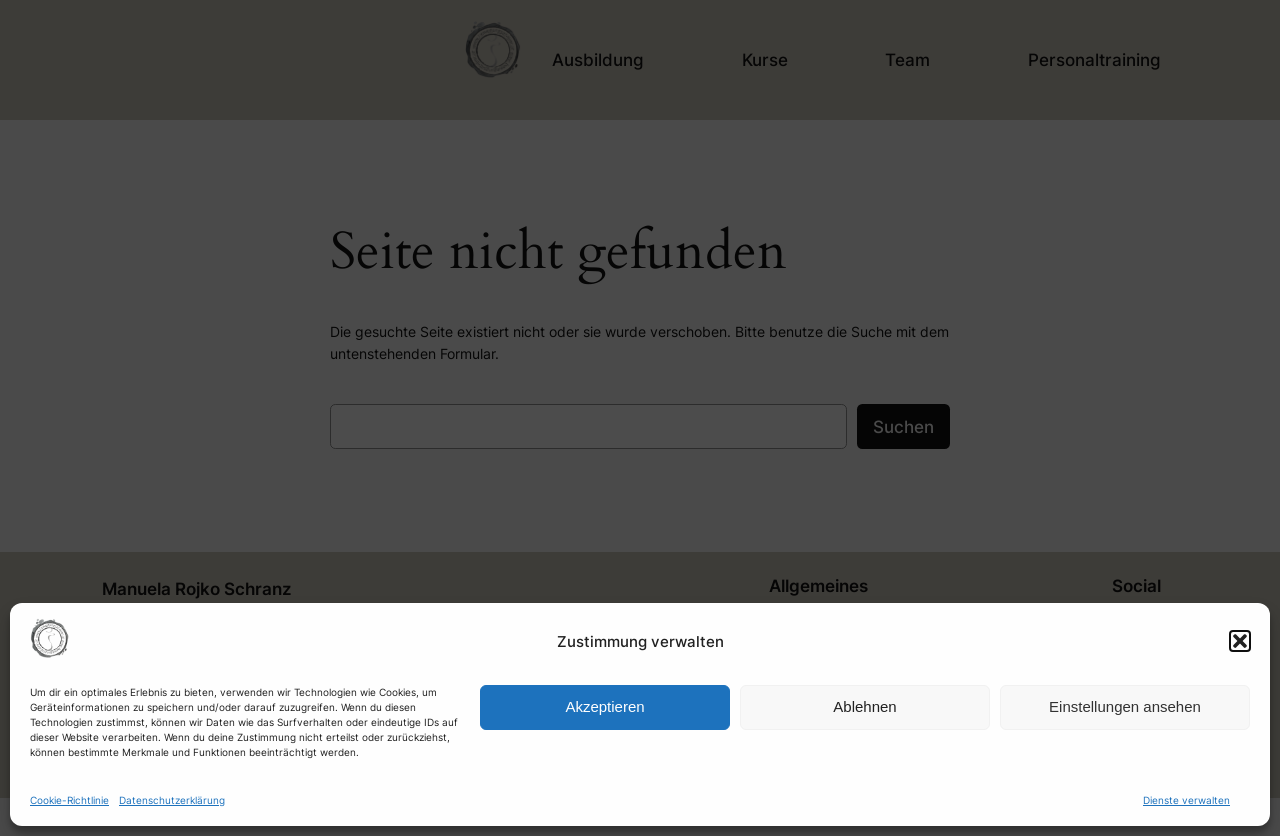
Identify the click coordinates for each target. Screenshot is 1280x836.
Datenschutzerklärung (172, 800)
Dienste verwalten (1186, 800)
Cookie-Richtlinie (69, 800)
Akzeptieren (604, 706)
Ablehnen (864, 706)
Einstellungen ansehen (1125, 706)
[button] (1240, 641)
